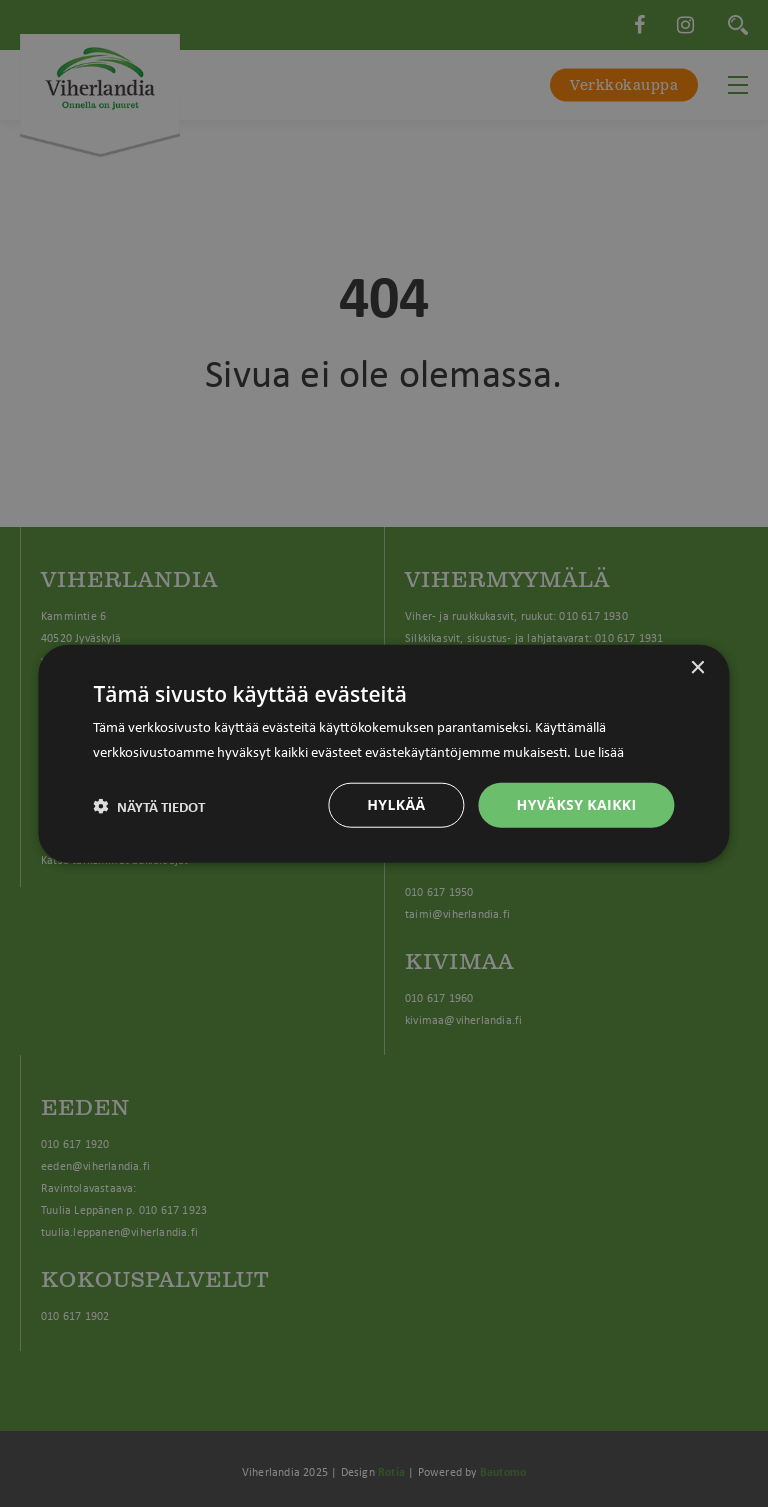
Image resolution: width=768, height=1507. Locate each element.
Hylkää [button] (396, 804)
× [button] (697, 667)
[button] (149, 805)
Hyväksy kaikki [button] (577, 804)
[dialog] (384, 753)
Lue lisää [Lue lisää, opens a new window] (599, 750)
